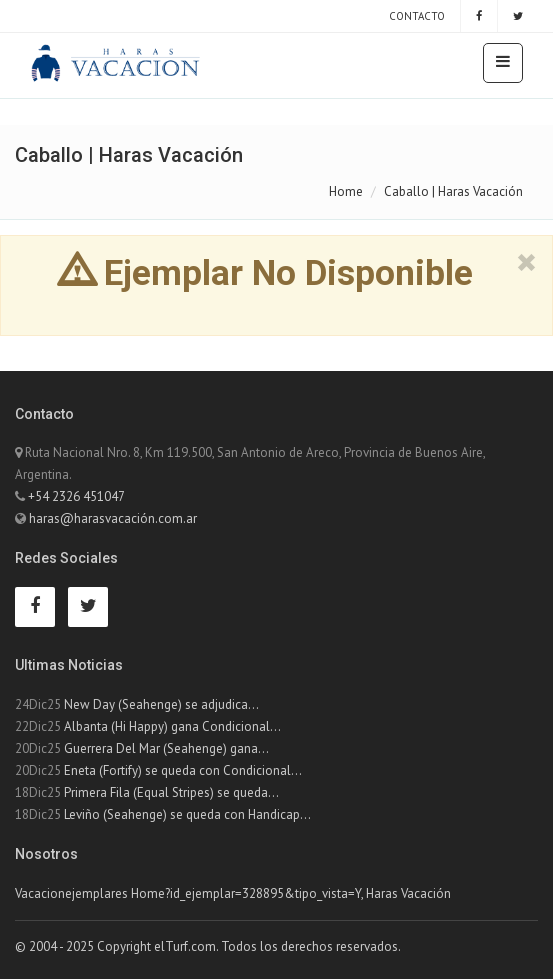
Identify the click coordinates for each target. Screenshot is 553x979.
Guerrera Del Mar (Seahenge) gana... (166, 748)
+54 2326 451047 (76, 496)
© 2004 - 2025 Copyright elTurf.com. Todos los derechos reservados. (208, 946)
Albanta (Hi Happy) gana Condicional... (172, 726)
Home (346, 191)
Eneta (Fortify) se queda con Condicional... (183, 770)
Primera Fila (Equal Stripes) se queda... (171, 792)
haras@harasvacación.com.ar (113, 518)
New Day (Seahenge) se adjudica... (161, 704)
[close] (526, 263)
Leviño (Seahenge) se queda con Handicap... (187, 814)
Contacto (415, 16)
